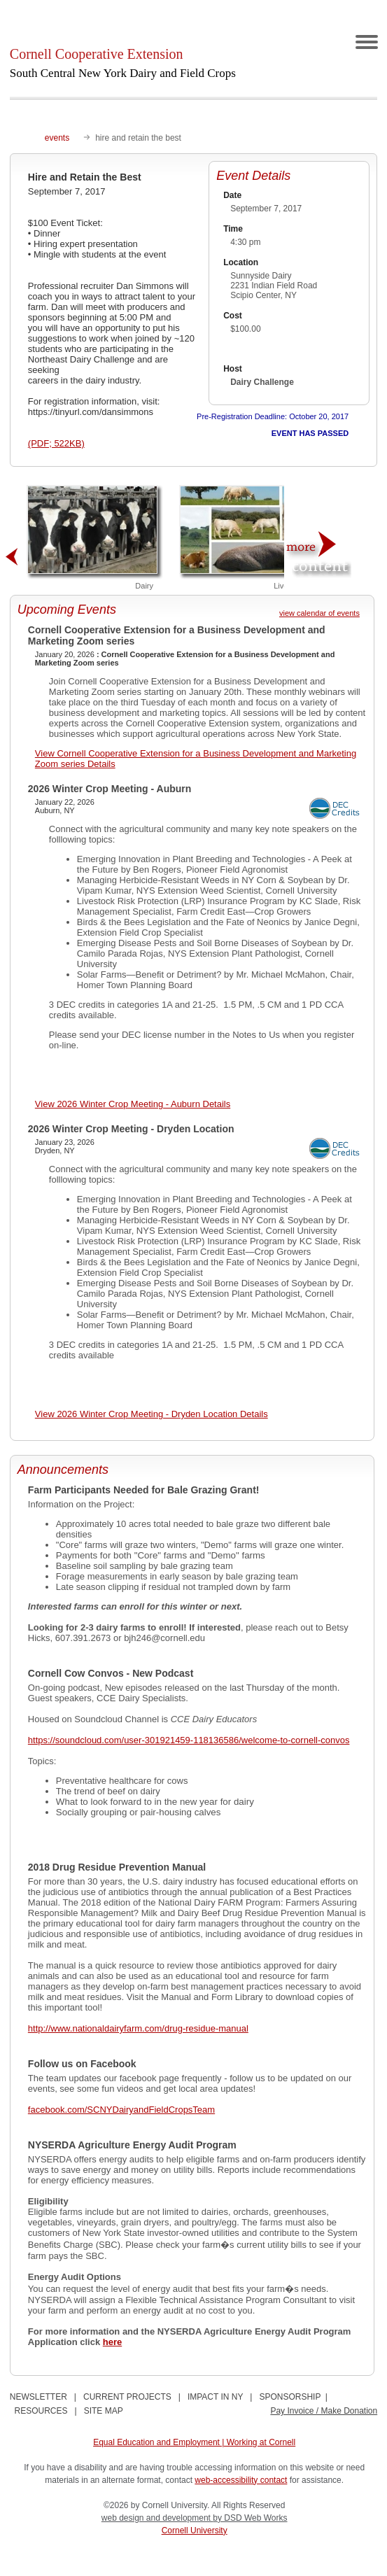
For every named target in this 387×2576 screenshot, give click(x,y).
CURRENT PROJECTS (127, 2397)
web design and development (157, 2518)
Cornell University (194, 2530)
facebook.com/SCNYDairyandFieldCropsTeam (121, 2109)
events (57, 138)
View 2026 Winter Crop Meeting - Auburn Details (132, 1104)
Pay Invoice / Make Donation (323, 2411)
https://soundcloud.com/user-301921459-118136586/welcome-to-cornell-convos (189, 1740)
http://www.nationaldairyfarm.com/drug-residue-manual (138, 2028)
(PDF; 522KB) (56, 443)
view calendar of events (319, 613)
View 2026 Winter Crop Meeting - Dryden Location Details (151, 1414)
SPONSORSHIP (290, 2397)
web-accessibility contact (241, 2480)
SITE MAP (103, 2411)
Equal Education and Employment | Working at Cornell (194, 2442)
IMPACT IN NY (215, 2397)
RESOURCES (41, 2411)
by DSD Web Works (250, 2518)
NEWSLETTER (38, 2397)
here (112, 2342)
